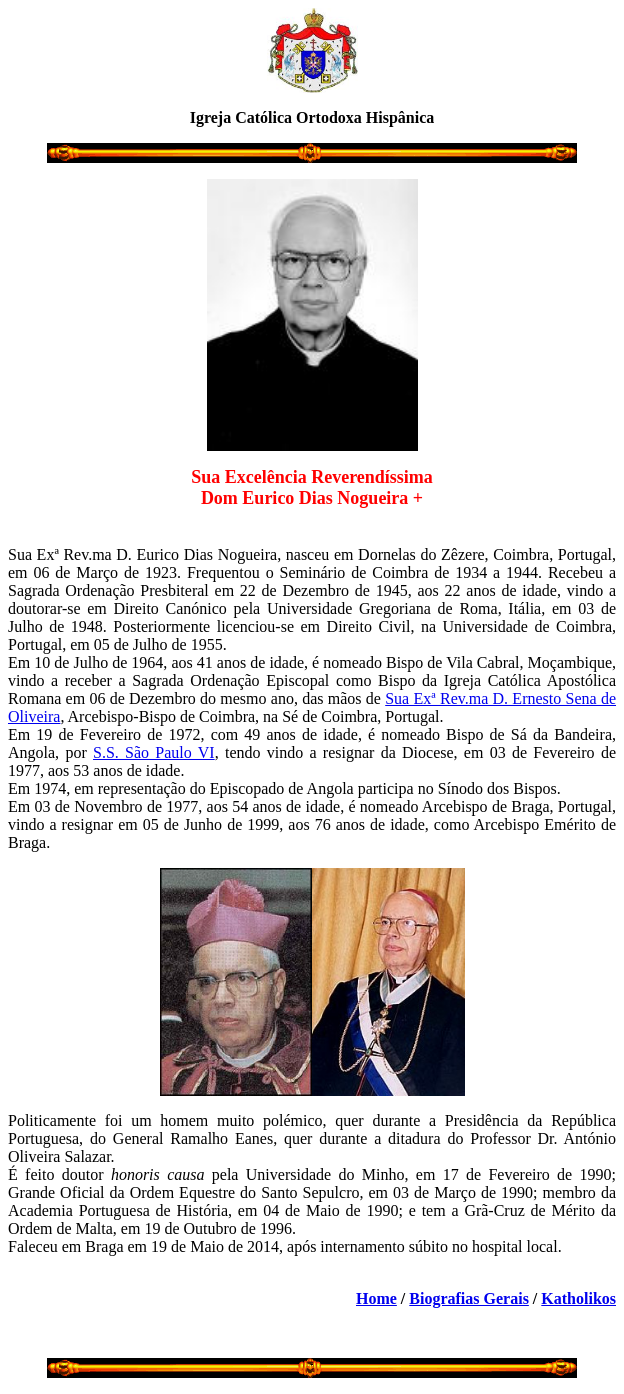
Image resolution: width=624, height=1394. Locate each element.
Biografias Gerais (469, 1298)
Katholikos (578, 1298)
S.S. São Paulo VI (154, 752)
